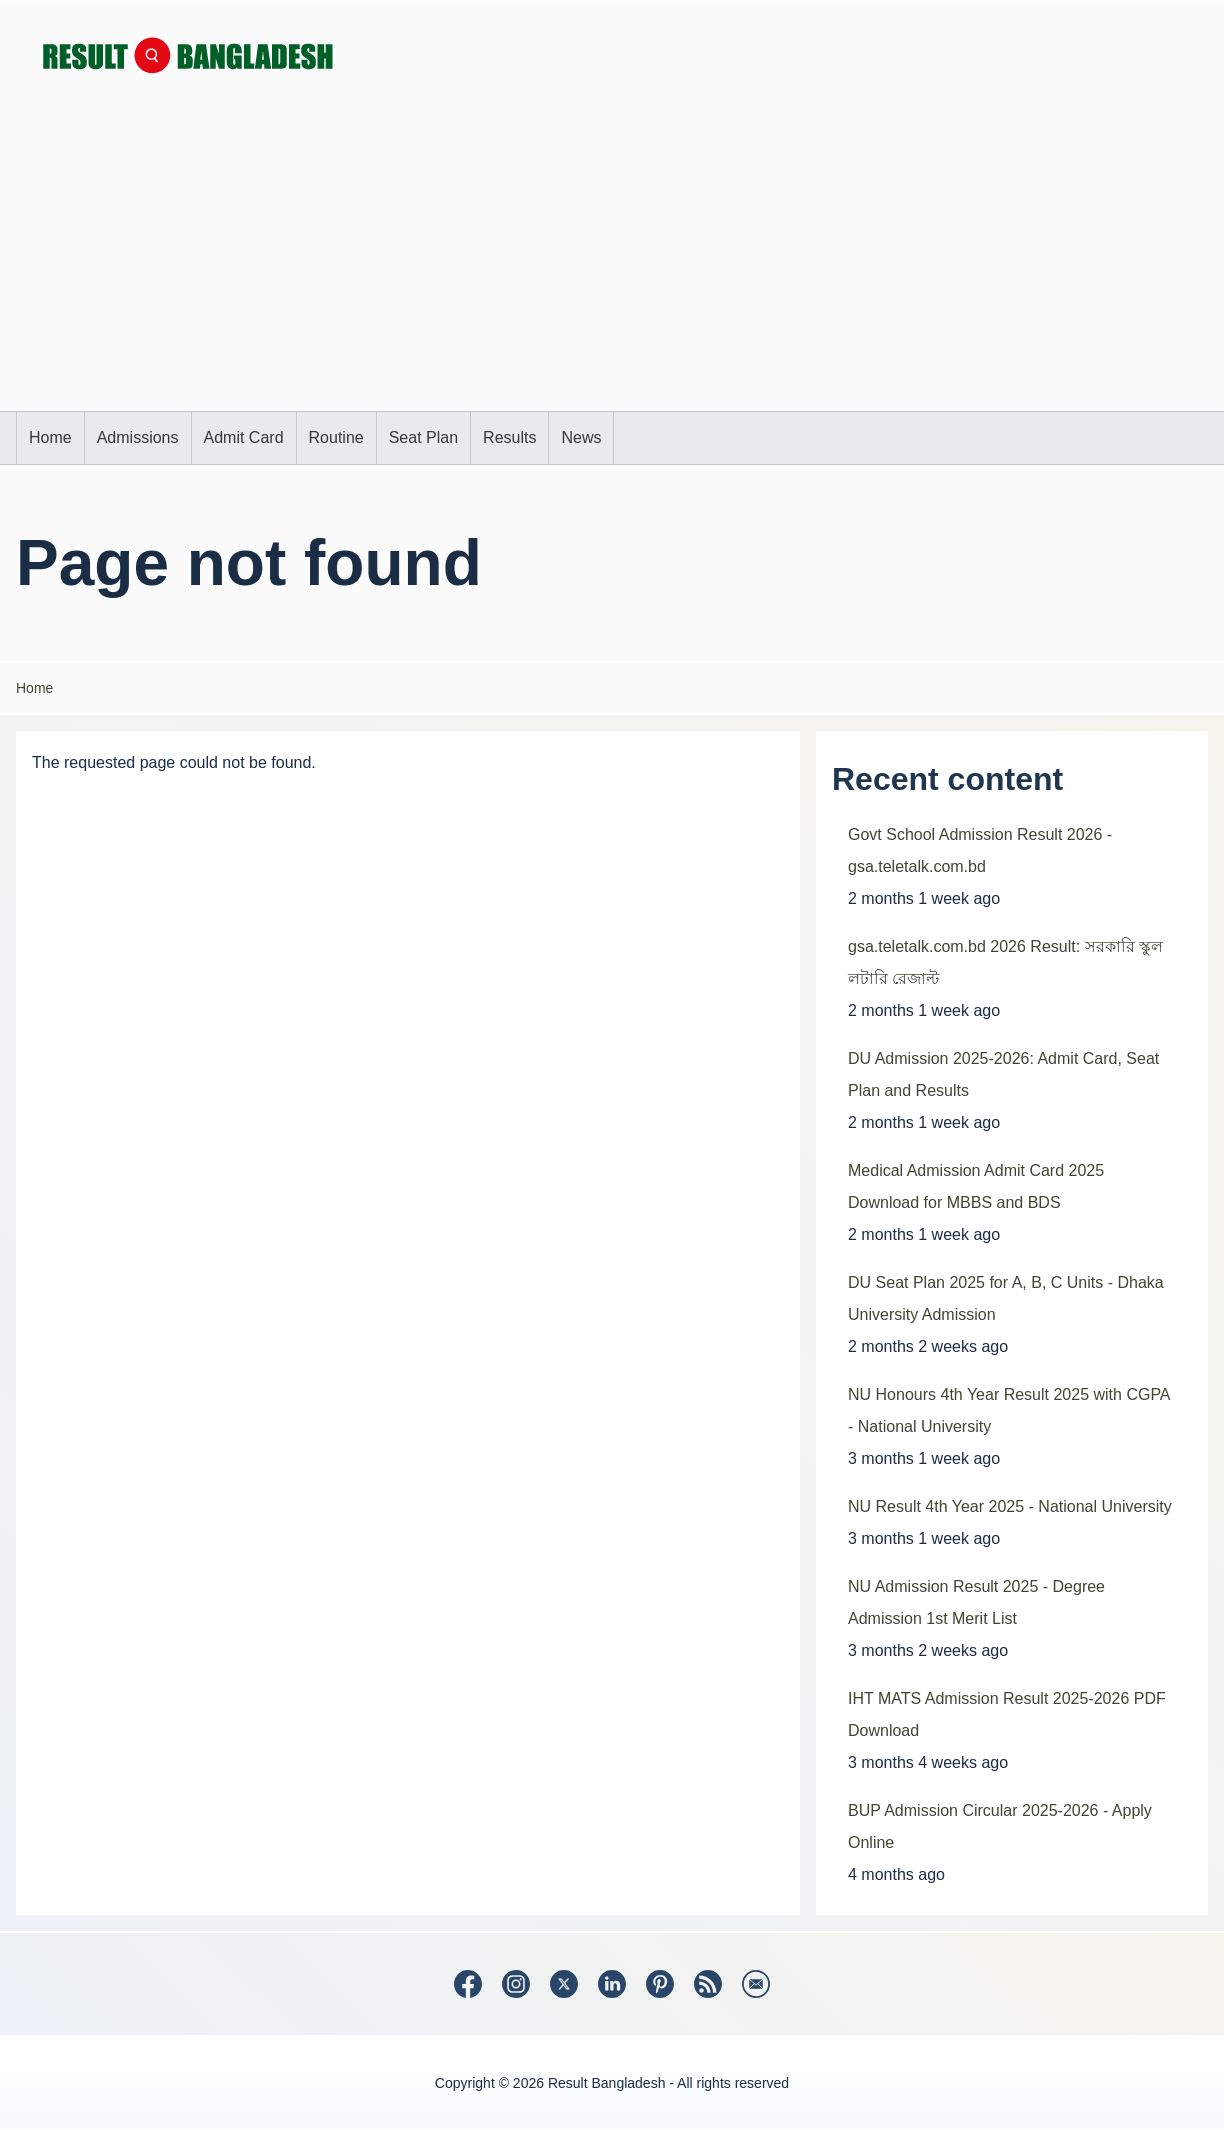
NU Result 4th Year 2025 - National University (1010, 1506)
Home (34, 688)
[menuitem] (50, 438)
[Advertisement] (612, 261)
